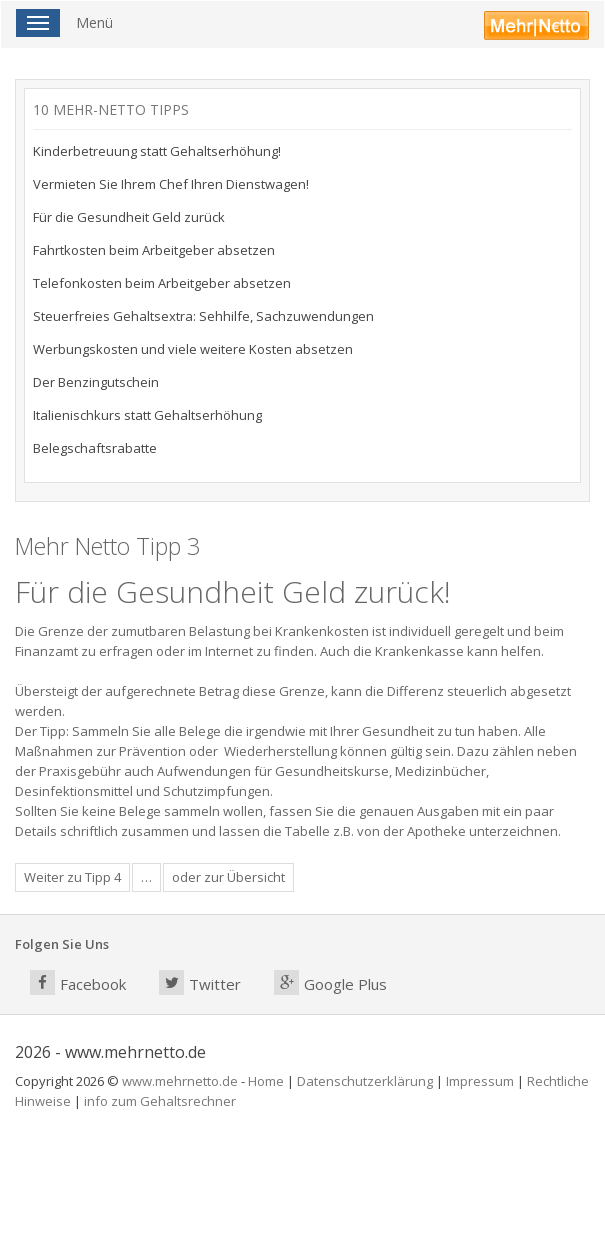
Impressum (480, 1081)
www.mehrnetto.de (180, 1081)
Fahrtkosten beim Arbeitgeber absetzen (154, 250)
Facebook (78, 982)
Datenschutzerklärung (365, 1081)
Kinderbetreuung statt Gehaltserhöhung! (157, 151)
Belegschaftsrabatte (95, 448)
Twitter (200, 982)
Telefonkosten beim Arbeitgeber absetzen (162, 283)
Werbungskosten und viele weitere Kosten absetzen (193, 349)
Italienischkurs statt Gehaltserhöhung (147, 415)
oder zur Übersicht (228, 877)
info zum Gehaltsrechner (160, 1101)
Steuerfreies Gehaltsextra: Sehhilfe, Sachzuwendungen (203, 316)
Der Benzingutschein (96, 382)
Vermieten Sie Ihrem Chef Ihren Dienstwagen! (171, 184)
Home (266, 1081)
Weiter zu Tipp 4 (72, 877)
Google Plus (330, 982)
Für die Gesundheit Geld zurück (129, 217)
